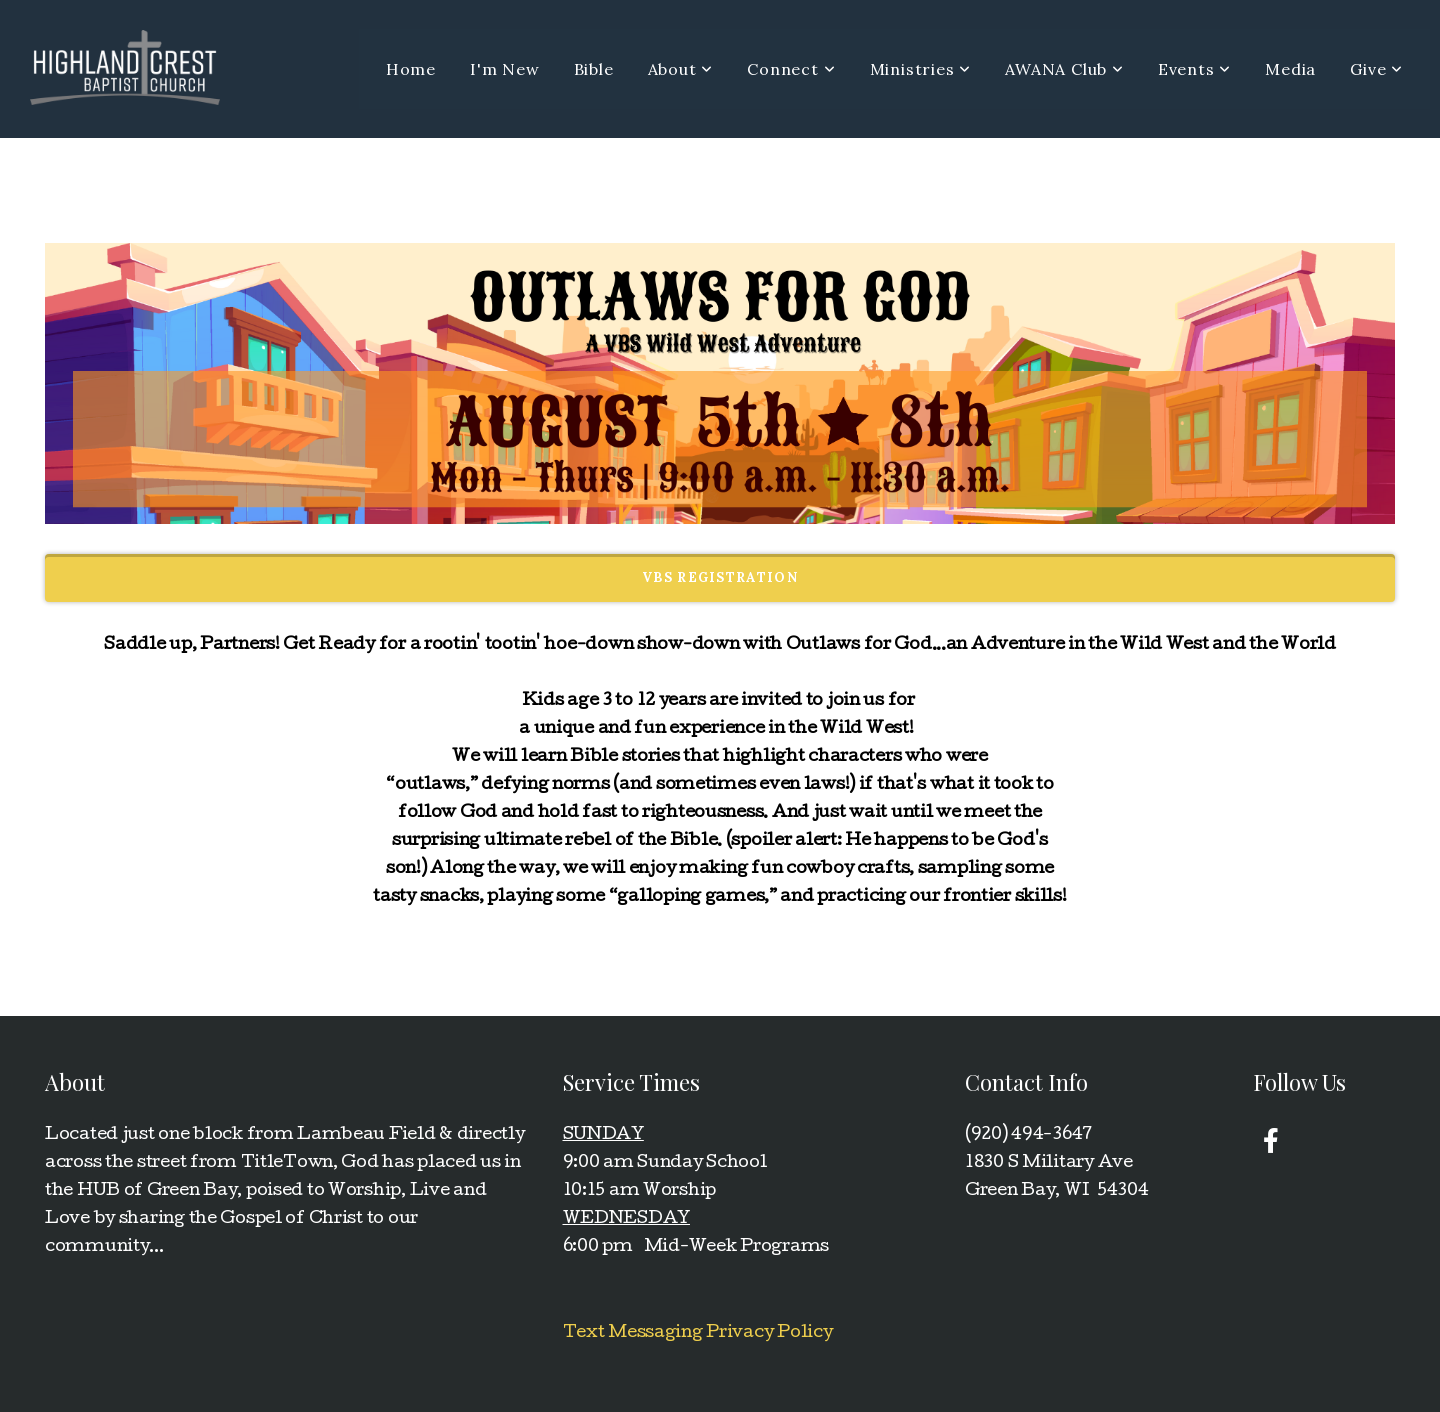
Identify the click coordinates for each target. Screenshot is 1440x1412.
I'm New (505, 69)
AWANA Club (1064, 69)
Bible (594, 69)
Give (1376, 69)
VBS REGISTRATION (720, 577)
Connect (791, 69)
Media (1290, 69)
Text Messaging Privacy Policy (698, 1333)
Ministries (921, 69)
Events (1194, 69)
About (681, 69)
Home (411, 69)
